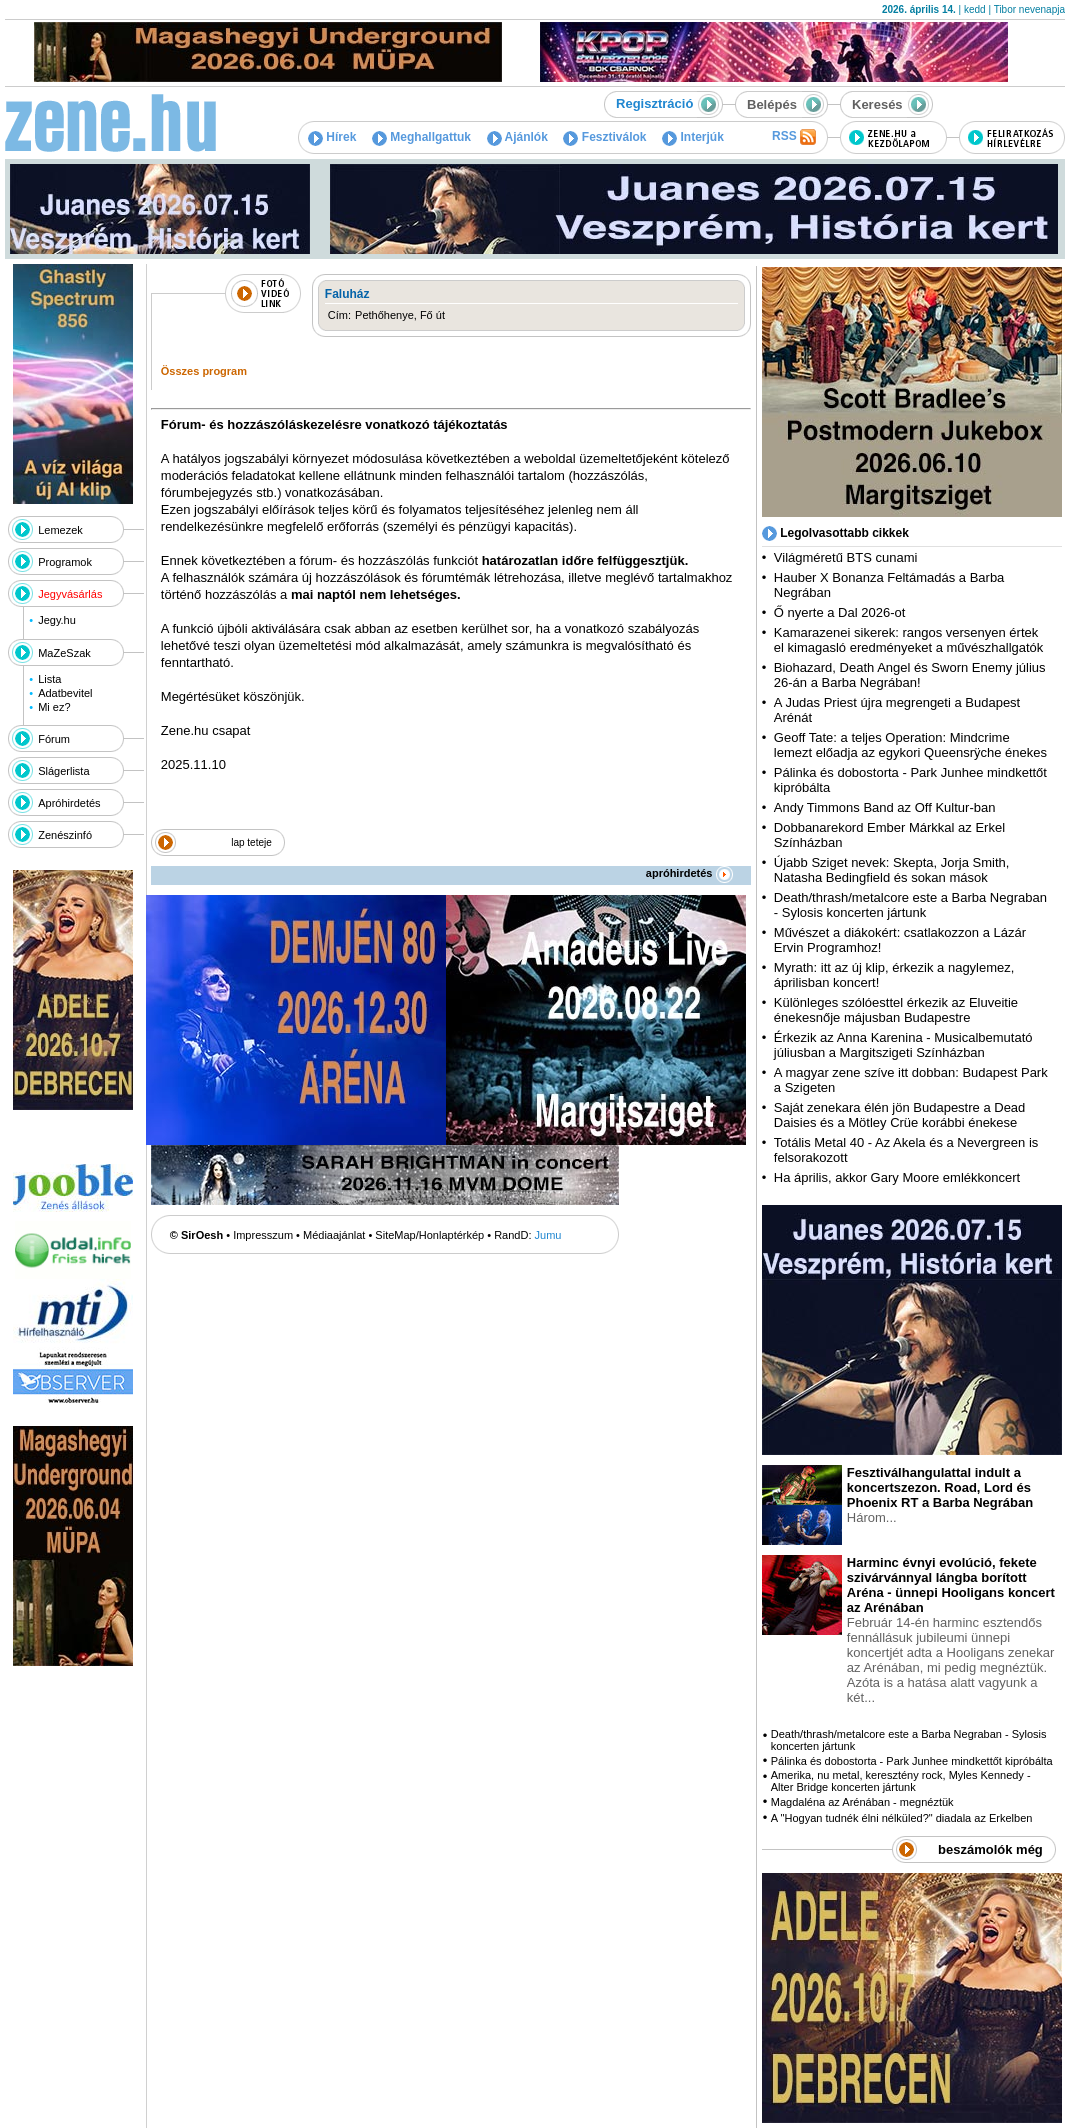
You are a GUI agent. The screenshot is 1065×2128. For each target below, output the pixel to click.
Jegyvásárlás (70, 594)
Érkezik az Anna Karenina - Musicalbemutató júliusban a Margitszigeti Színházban (903, 1045)
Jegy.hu (57, 620)
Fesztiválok (604, 137)
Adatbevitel (65, 693)
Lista (49, 679)
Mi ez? (54, 707)
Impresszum (263, 1235)
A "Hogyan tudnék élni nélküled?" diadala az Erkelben (902, 1818)
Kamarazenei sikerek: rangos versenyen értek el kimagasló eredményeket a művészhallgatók (909, 640)
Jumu (548, 1235)
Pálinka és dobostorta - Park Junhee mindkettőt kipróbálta (912, 1761)
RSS (794, 137)
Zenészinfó (65, 835)
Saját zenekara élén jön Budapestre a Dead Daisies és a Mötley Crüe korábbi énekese (900, 1115)
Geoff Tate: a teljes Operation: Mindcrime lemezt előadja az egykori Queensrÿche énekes (910, 745)
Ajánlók (517, 137)
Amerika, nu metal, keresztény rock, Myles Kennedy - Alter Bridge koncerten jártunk (901, 1781)
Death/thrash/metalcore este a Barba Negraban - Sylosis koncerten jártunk (910, 905)
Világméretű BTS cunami (846, 557)
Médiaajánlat (334, 1235)
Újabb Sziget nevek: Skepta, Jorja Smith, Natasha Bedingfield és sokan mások (892, 870)
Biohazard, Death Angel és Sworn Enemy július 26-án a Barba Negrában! (910, 675)
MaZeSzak (64, 653)
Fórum (54, 739)
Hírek (332, 137)
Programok (65, 562)
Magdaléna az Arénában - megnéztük (862, 1802)
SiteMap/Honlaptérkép (429, 1235)
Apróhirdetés (69, 803)
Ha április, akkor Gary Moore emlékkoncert (897, 1177)
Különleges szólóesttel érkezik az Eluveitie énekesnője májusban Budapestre (896, 1010)
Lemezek (60, 530)
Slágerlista (63, 771)
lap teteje (251, 842)
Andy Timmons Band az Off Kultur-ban (885, 807)
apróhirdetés (689, 873)
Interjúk (693, 137)
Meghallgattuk (421, 137)
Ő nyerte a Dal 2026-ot (840, 612)
